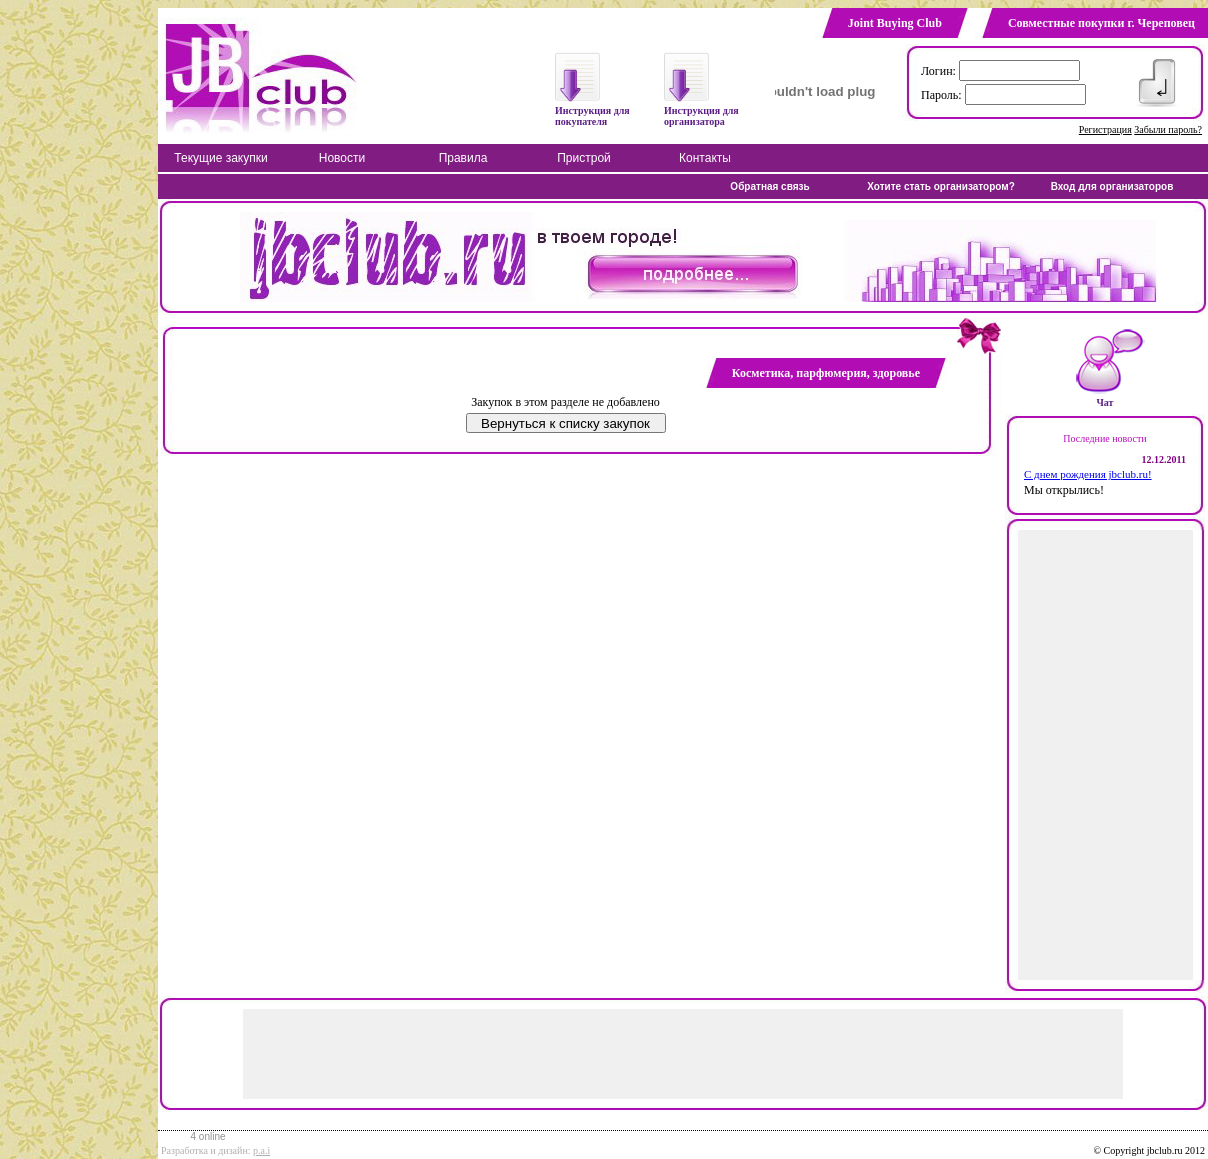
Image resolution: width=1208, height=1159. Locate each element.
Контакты (705, 158)
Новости (342, 158)
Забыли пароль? (1168, 129)
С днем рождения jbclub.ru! (1088, 474)
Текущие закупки (220, 158)
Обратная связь (769, 186)
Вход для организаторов (1112, 186)
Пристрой (584, 158)
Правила (463, 158)
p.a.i (261, 1150)
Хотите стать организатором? (941, 186)
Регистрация (1105, 129)
